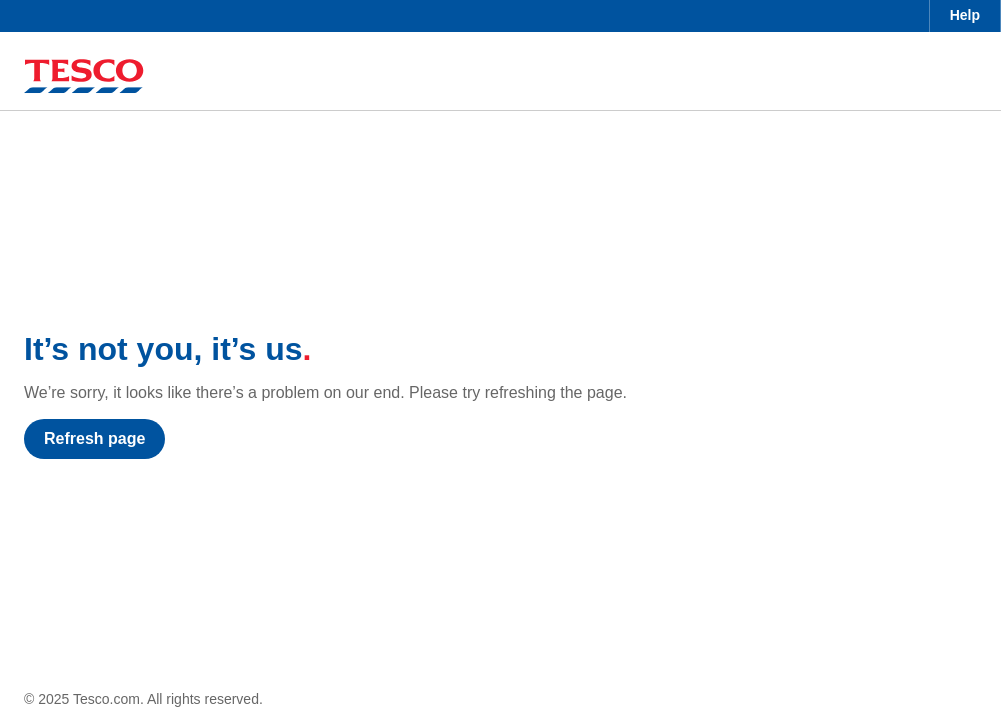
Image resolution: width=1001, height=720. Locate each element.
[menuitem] (965, 16)
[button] (965, 16)
